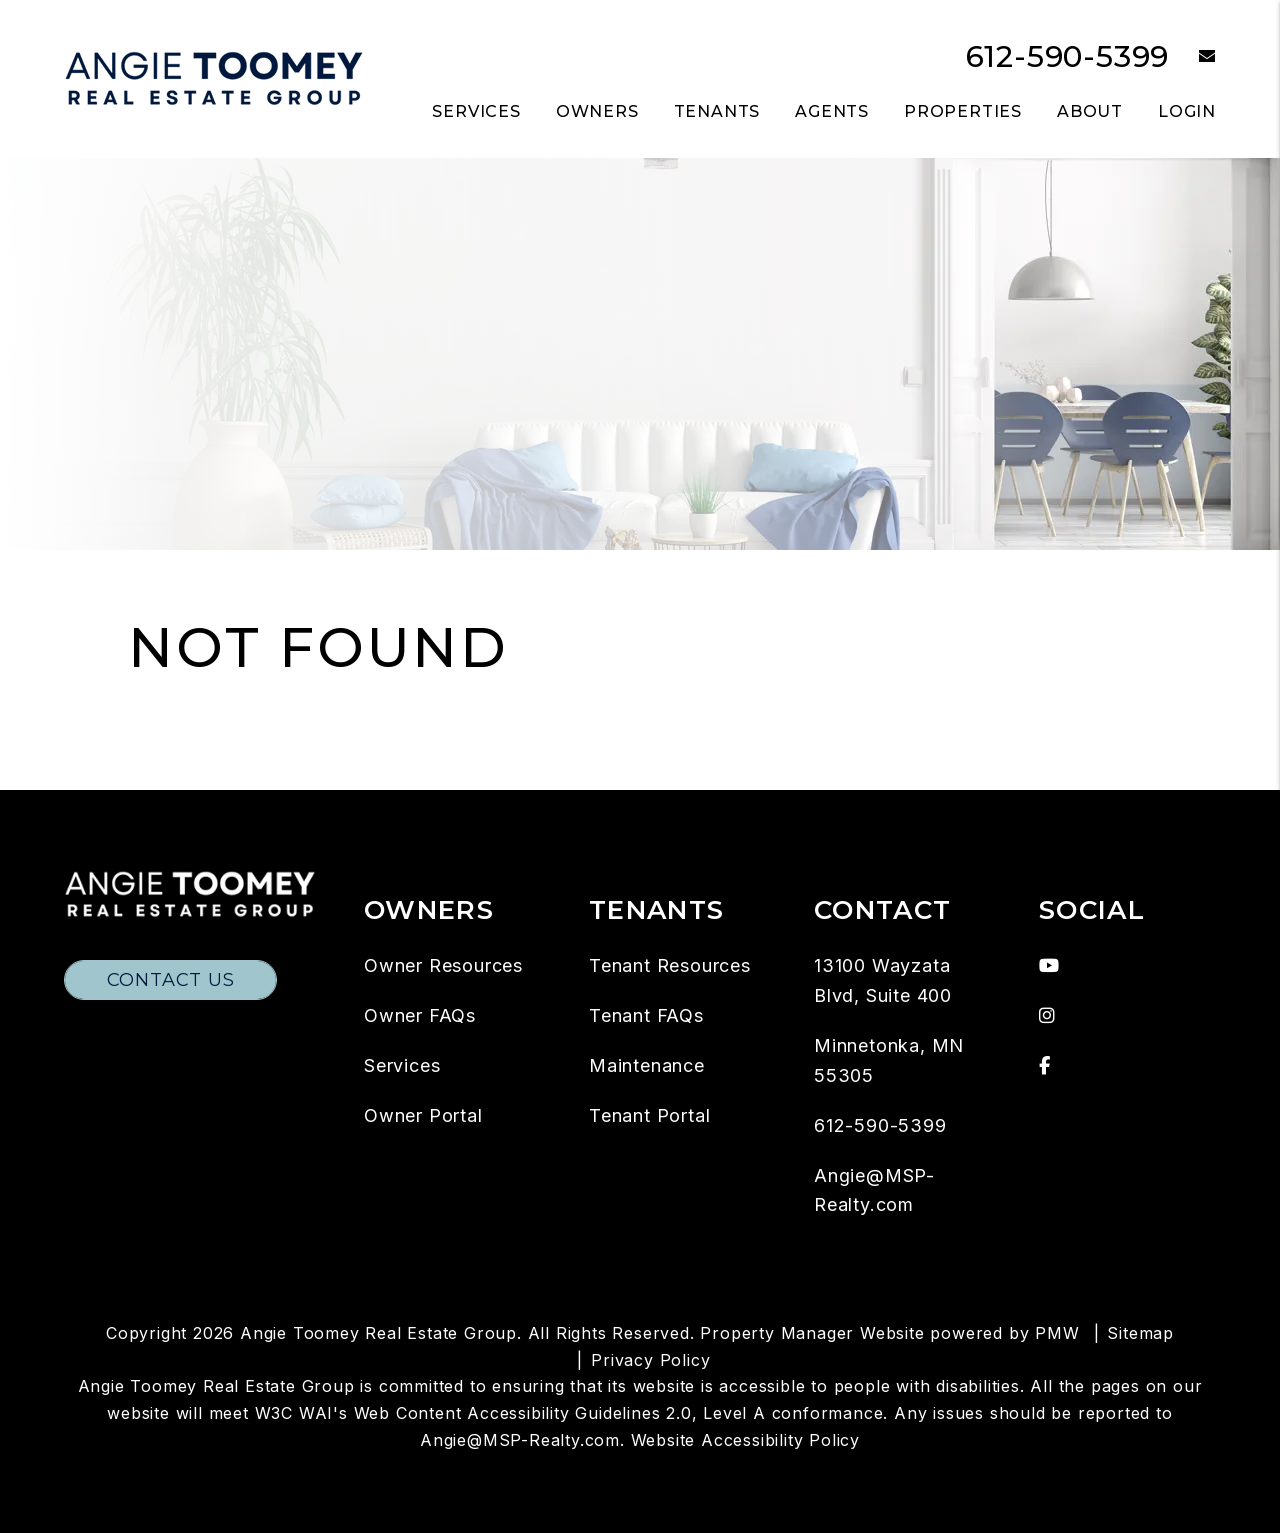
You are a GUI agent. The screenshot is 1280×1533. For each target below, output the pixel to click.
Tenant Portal (649, 1115)
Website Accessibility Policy (745, 1440)
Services (402, 1065)
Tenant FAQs (646, 1015)
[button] (1192, 57)
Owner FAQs (420, 1015)
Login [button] (1187, 111)
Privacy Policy (650, 1360)
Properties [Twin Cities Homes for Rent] (963, 111)
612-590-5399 (1068, 56)
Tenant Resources (670, 965)
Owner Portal (423, 1115)
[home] (214, 77)
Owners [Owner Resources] (597, 111)
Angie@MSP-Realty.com (520, 1440)
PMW (1057, 1333)
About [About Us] (1090, 111)
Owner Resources (443, 965)
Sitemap (1140, 1333)
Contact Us (171, 980)
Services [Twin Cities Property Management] (476, 111)
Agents (832, 111)
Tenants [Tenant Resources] (717, 111)
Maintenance (647, 1065)
